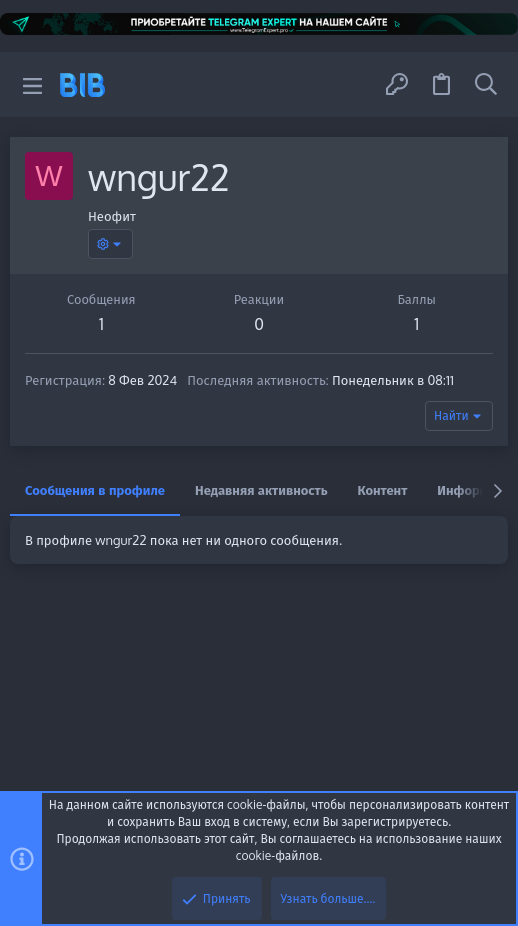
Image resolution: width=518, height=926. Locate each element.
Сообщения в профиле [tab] (95, 490)
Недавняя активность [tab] (261, 490)
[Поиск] (486, 84)
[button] (32, 84)
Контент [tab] (383, 490)
